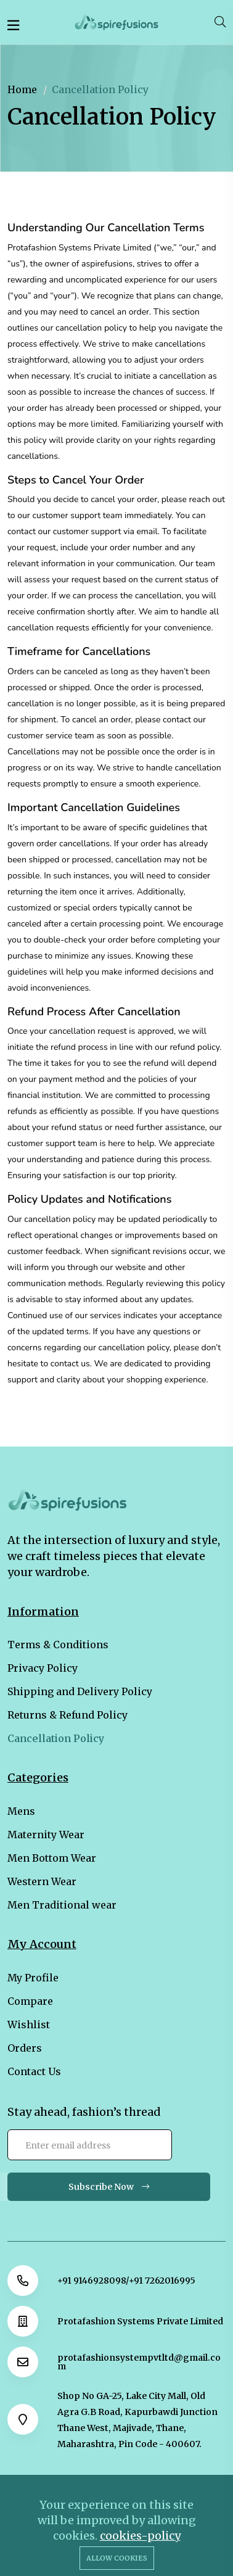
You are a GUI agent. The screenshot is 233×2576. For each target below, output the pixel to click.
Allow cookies (116, 2558)
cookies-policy (140, 2536)
